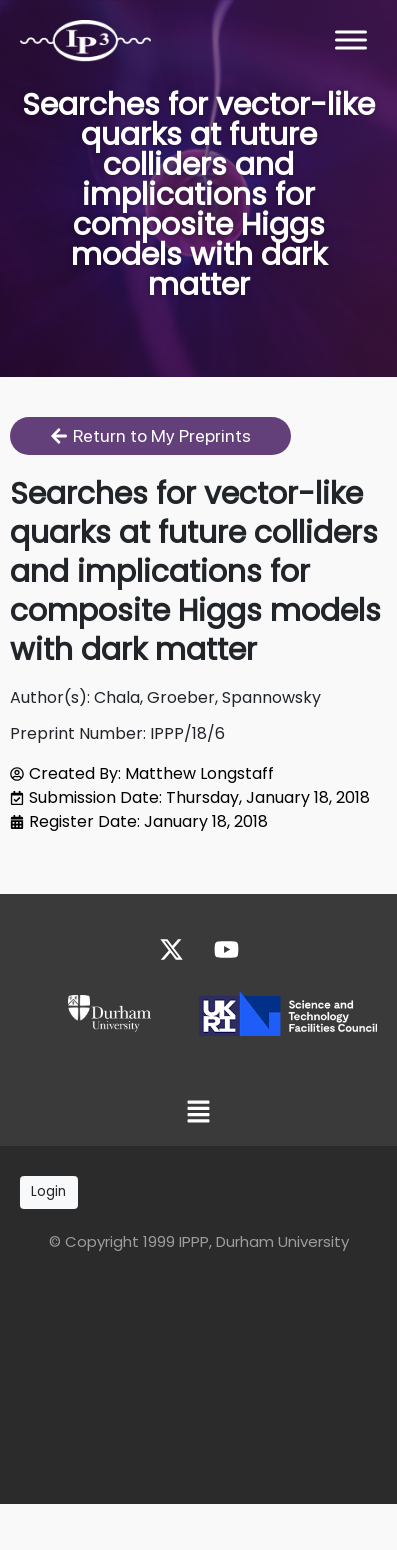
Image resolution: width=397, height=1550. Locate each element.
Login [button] (48, 1191)
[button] (198, 1114)
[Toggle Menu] (351, 39)
